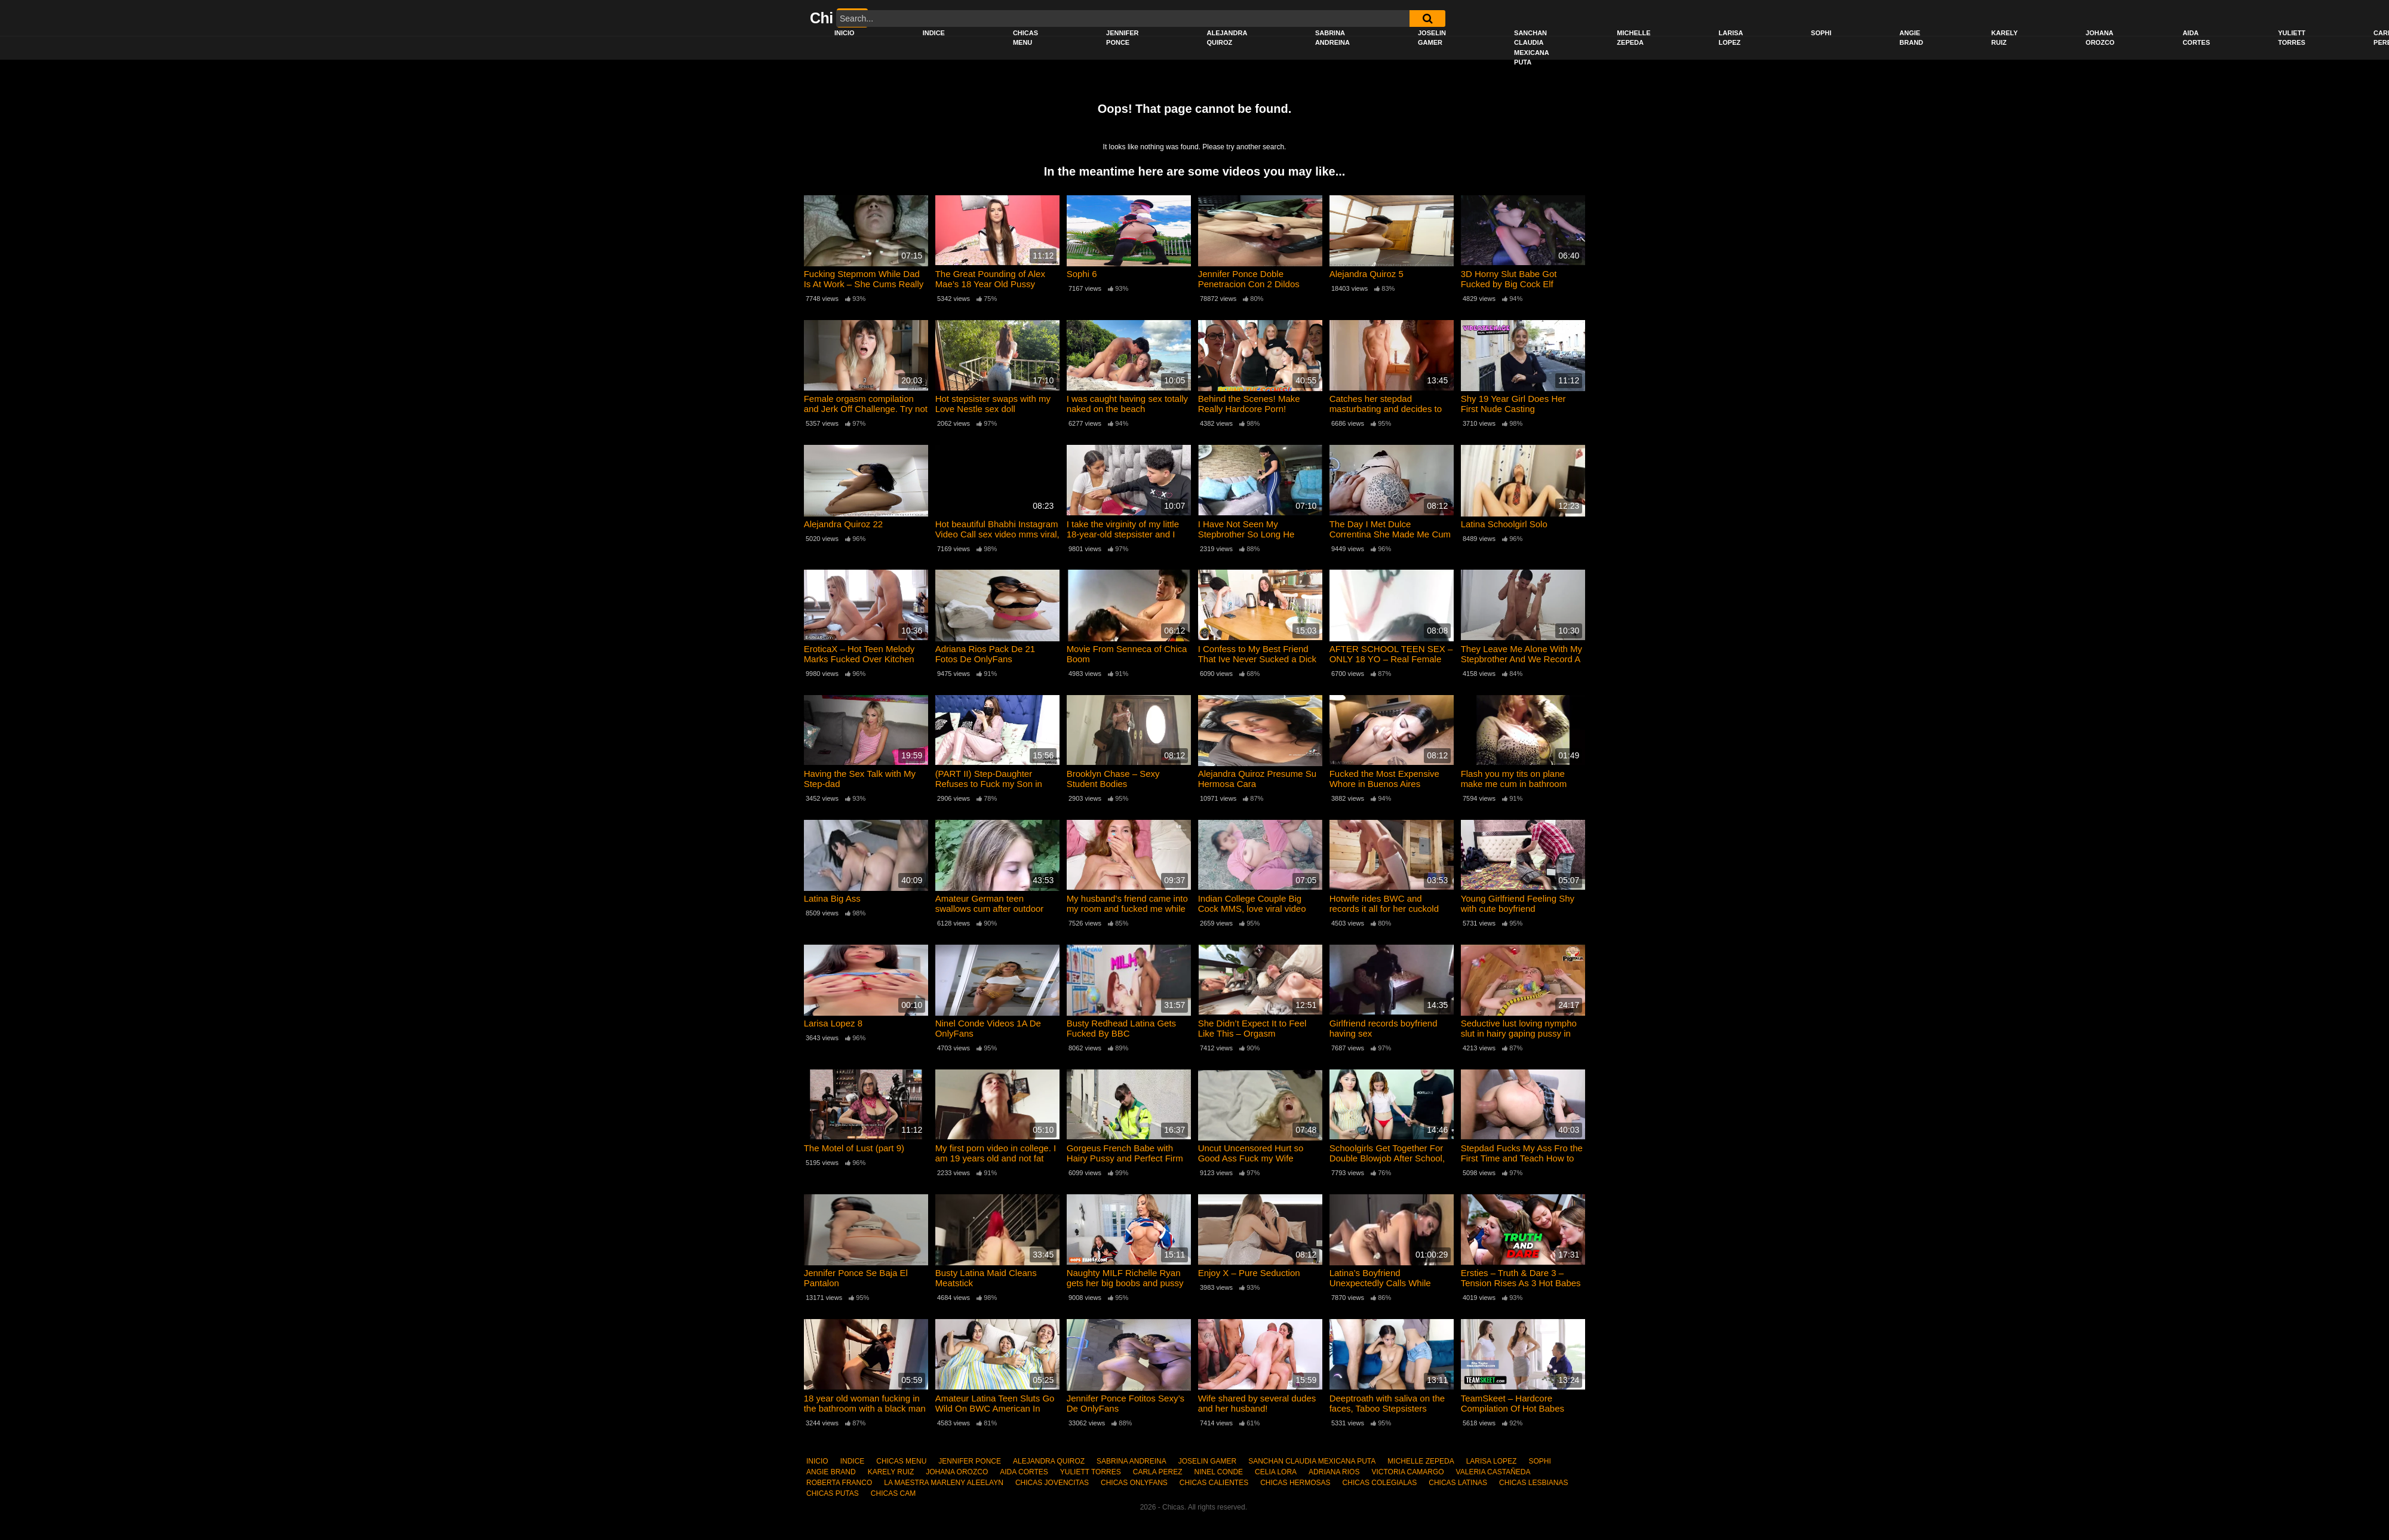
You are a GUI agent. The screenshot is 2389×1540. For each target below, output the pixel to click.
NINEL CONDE (1218, 1472)
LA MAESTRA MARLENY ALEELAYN (943, 1482)
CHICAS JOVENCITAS (1052, 1482)
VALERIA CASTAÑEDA (1493, 1472)
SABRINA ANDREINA (1332, 38)
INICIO (844, 32)
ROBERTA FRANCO (839, 1482)
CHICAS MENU (1025, 38)
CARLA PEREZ (1158, 1472)
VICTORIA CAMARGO (1407, 1472)
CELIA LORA (1276, 1472)
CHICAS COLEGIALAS (1380, 1482)
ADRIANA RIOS (1334, 1472)
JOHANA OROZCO (2100, 38)
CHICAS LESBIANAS (1533, 1482)
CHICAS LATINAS (1458, 1482)
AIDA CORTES (2196, 38)
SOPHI (1821, 32)
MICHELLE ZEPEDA (1633, 38)
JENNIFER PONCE (1122, 38)
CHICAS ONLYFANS (1134, 1482)
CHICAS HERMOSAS (1295, 1482)
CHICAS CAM (893, 1493)
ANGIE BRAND (1911, 38)
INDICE (934, 32)
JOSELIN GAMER (1432, 38)
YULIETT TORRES (2291, 38)
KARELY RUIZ (2004, 38)
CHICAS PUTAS (832, 1493)
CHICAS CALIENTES (1214, 1482)
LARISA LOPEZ (1731, 38)
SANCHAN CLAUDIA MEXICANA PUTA (1531, 47)
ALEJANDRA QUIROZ (1226, 38)
